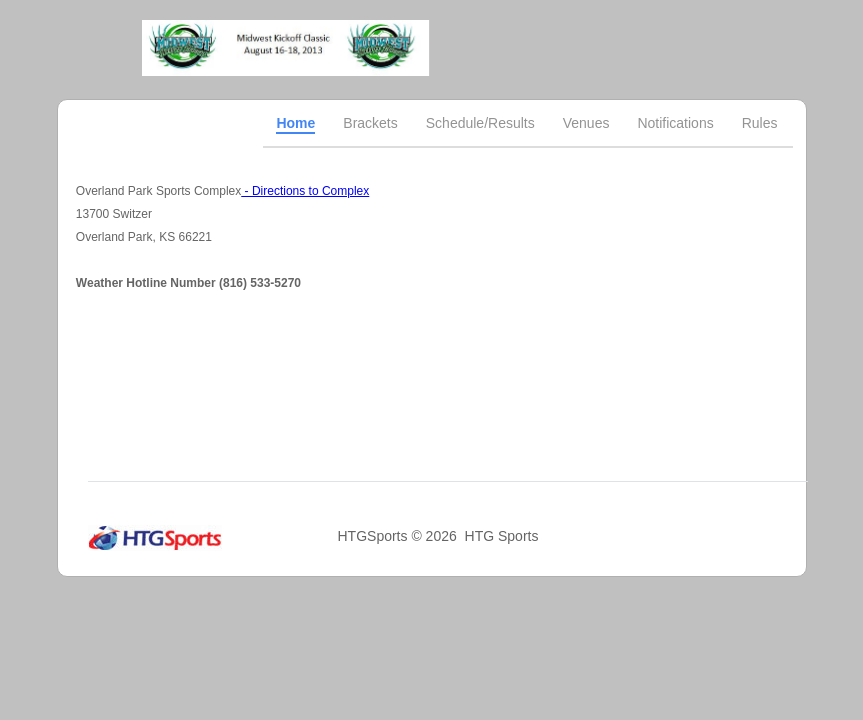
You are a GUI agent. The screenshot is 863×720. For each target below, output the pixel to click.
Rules (760, 123)
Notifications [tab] (675, 123)
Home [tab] (295, 123)
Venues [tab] (586, 123)
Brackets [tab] (370, 123)
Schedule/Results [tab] (480, 123)
